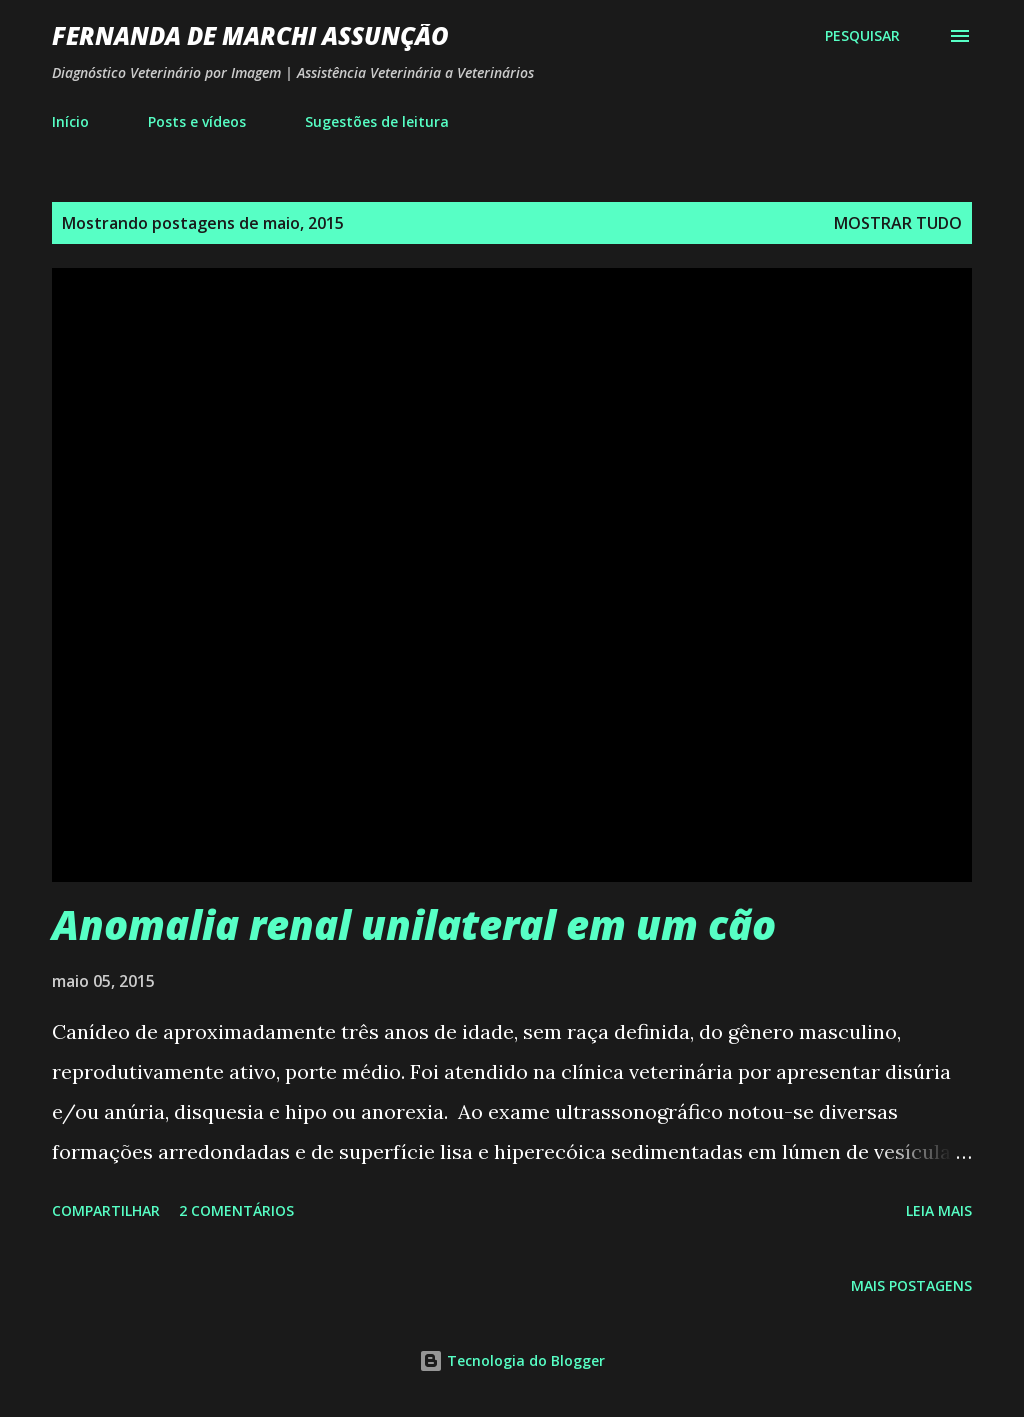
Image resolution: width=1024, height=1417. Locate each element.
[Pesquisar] (862, 36)
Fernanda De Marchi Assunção (250, 35)
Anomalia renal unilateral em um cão (414, 924)
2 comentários (236, 1210)
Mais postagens (911, 1285)
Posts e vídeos (197, 121)
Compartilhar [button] (106, 1210)
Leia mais (939, 1210)
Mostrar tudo (898, 223)
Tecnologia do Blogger (512, 1360)
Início (70, 121)
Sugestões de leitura (377, 121)
